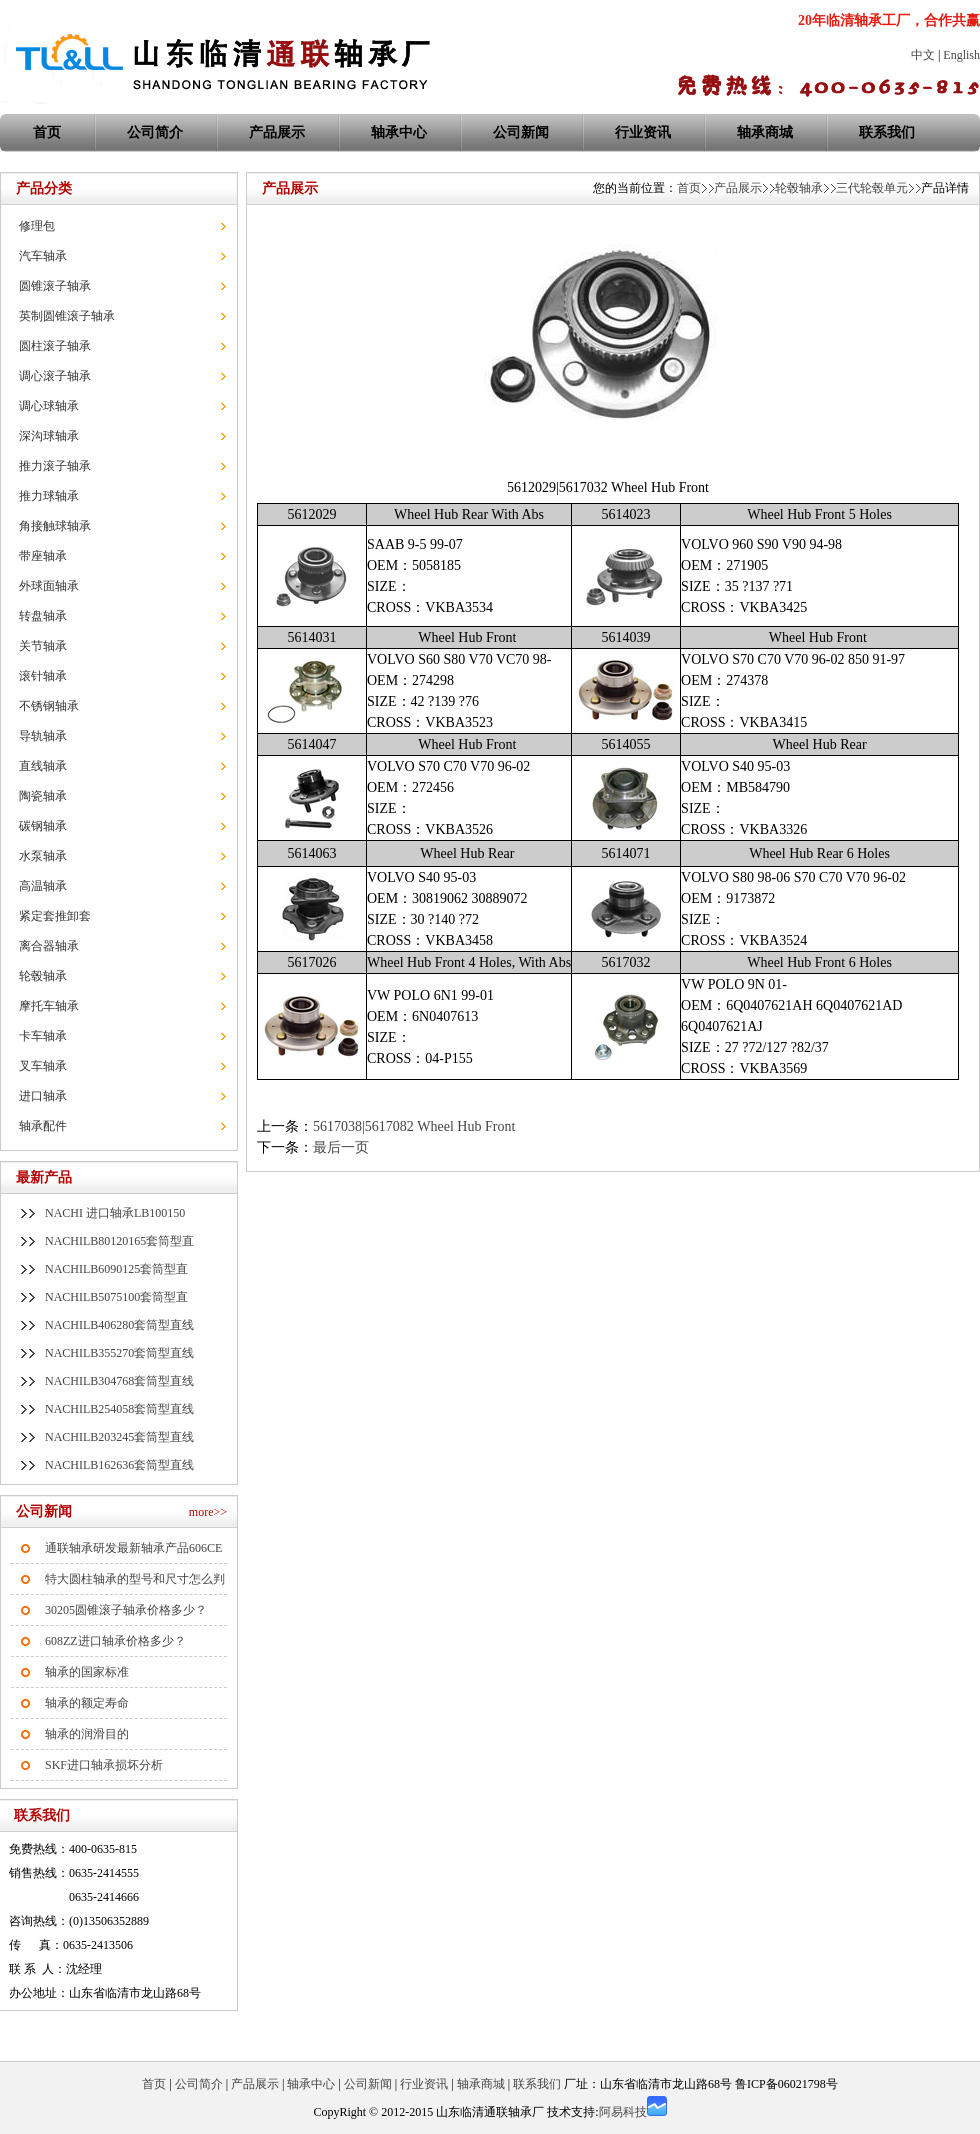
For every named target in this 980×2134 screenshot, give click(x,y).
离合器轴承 (49, 946)
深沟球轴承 (49, 436)
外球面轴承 (49, 586)
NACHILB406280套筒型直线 (119, 1325)
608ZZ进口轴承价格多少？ (115, 1641)
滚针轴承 (43, 676)
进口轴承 (43, 1096)
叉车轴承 (43, 1066)
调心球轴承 (49, 406)
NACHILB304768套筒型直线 (119, 1381)
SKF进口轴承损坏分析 (104, 1765)
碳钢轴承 (43, 826)
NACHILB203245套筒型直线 (119, 1437)
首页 (689, 188)
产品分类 (44, 188)
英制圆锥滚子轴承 (67, 316)
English (961, 55)
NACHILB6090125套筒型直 (116, 1269)
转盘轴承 (43, 616)
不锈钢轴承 (49, 706)
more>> (208, 1512)
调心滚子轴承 (55, 376)
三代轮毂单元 (872, 188)
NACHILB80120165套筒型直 (119, 1241)
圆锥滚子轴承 (55, 286)
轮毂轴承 (43, 976)
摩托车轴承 (49, 1006)
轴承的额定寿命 (87, 1703)
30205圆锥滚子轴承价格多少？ (126, 1610)
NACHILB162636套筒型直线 (119, 1465)
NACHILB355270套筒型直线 (119, 1353)
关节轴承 (43, 646)
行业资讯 (643, 132)
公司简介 (155, 132)
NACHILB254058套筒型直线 (119, 1409)
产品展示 (277, 132)
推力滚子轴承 (55, 466)
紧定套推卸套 (55, 916)
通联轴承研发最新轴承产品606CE (133, 1548)
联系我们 (887, 132)
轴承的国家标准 (87, 1672)
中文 (923, 55)
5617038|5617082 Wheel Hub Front (414, 1126)
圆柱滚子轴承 (55, 346)
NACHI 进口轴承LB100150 (115, 1213)
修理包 (37, 226)
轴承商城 (765, 132)
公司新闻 (521, 132)
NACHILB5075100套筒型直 (116, 1297)
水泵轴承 (43, 856)
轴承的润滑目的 (87, 1734)
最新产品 (44, 1177)
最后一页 (341, 1147)
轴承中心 (399, 132)
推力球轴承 (49, 496)
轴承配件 (43, 1126)
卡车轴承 (43, 1036)
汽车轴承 (43, 256)
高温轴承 (43, 886)
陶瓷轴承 (43, 796)
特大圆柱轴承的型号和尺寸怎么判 (135, 1579)
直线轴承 (43, 766)
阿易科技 (623, 2112)
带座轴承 (43, 556)
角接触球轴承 (55, 526)
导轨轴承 (43, 736)
